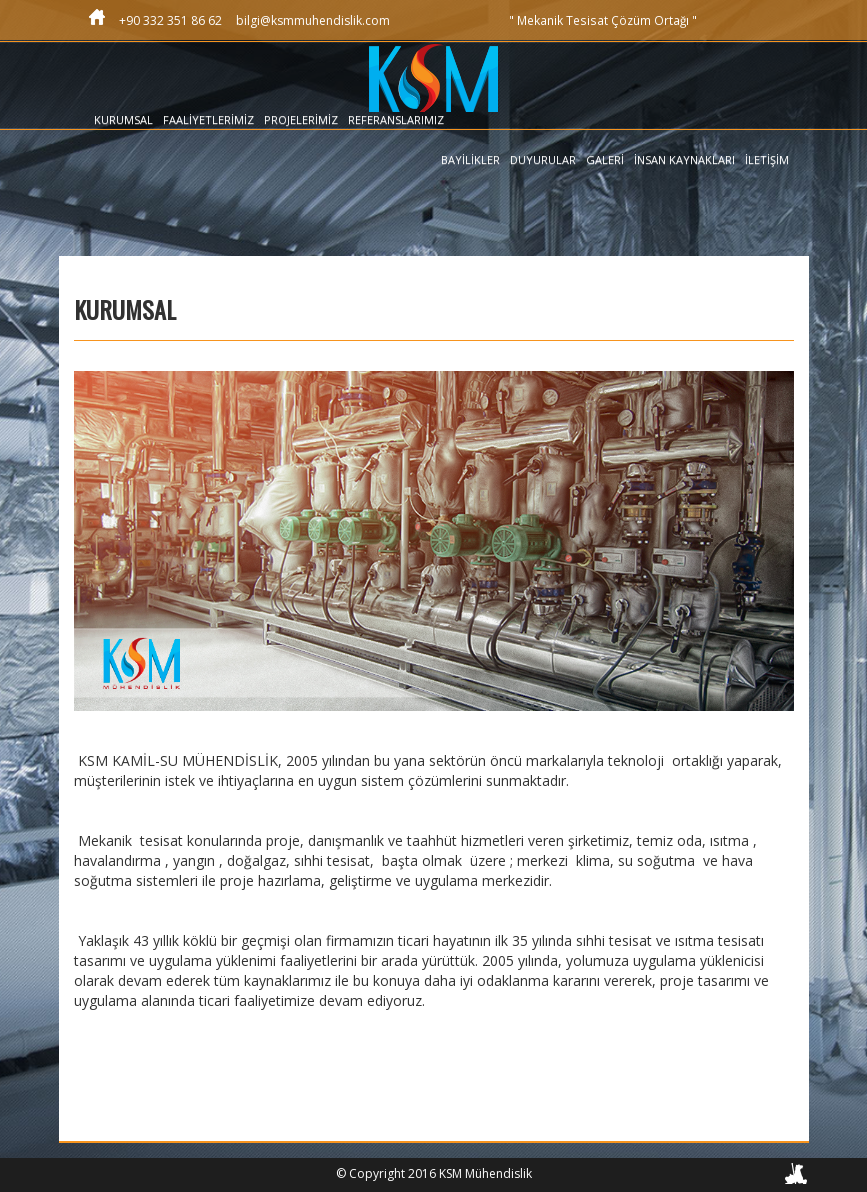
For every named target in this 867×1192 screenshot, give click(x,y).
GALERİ (605, 159)
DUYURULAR (543, 159)
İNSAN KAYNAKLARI (684, 159)
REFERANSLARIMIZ (396, 119)
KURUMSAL (123, 119)
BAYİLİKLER (470, 159)
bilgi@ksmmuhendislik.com (313, 20)
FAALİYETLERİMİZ (208, 119)
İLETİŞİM (767, 159)
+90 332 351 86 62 (170, 20)
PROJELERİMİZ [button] (301, 119)
